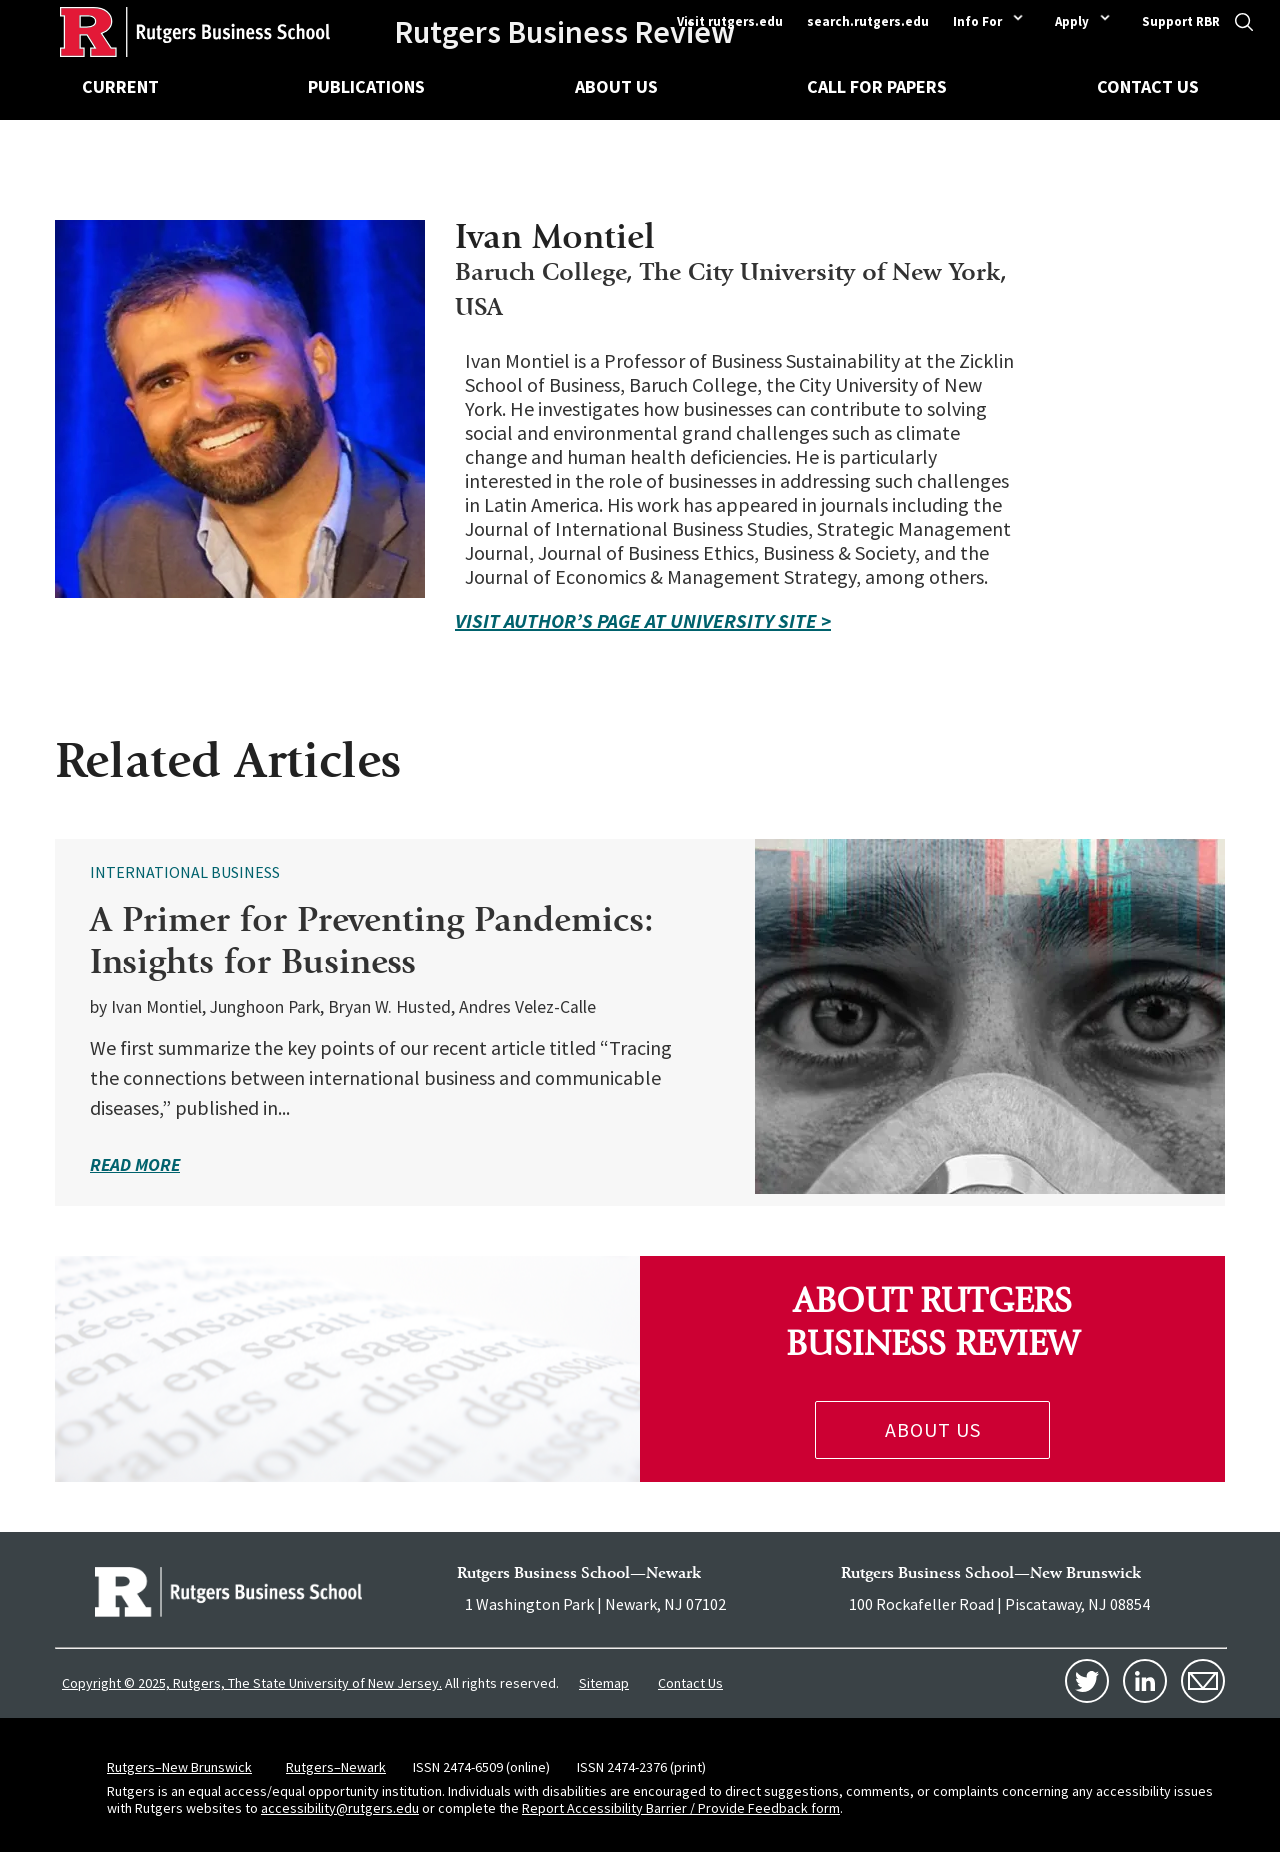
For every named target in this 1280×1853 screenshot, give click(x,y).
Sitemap (604, 1683)
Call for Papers (877, 86)
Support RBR (1181, 21)
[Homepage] (165, 32)
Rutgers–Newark (336, 1767)
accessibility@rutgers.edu (340, 1808)
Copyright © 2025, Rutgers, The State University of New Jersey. (252, 1683)
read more (135, 1164)
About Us (616, 86)
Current (120, 86)
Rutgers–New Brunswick (179, 1767)
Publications (366, 86)
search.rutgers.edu (868, 21)
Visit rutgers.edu (730, 21)
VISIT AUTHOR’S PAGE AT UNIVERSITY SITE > (643, 621)
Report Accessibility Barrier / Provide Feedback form (681, 1808)
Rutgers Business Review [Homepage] (564, 32)
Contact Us (1148, 86)
